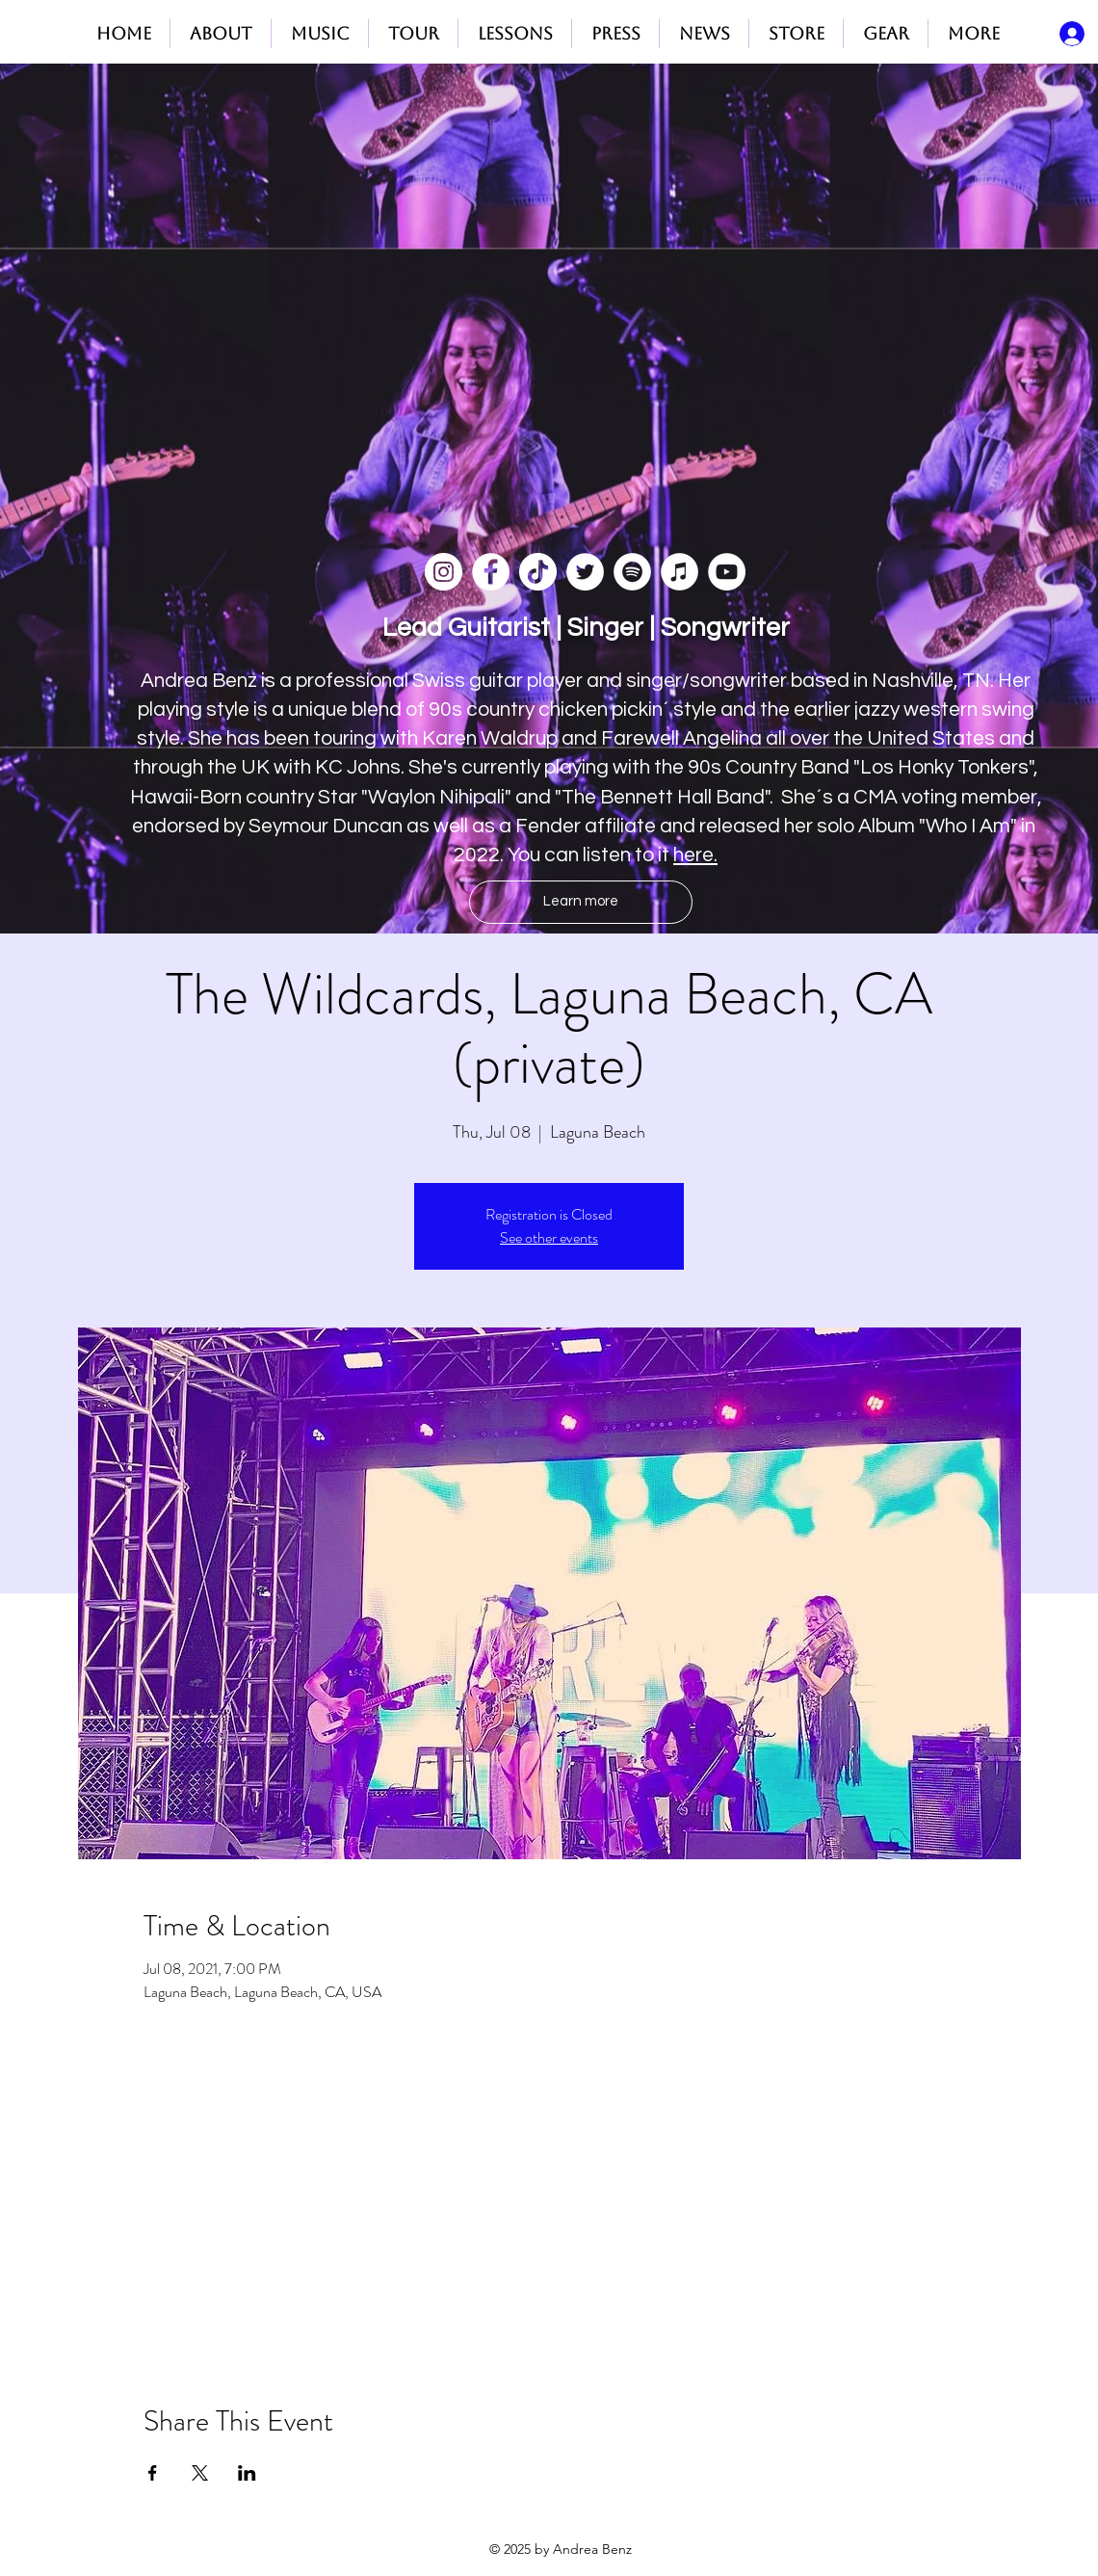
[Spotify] (632, 572)
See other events (549, 1237)
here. (695, 855)
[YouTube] (726, 572)
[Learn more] (581, 902)
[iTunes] (679, 572)
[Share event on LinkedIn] (247, 2473)
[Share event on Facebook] (153, 2473)
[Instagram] (443, 572)
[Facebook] (491, 572)
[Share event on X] (200, 2473)
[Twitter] (585, 572)
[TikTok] (538, 572)
